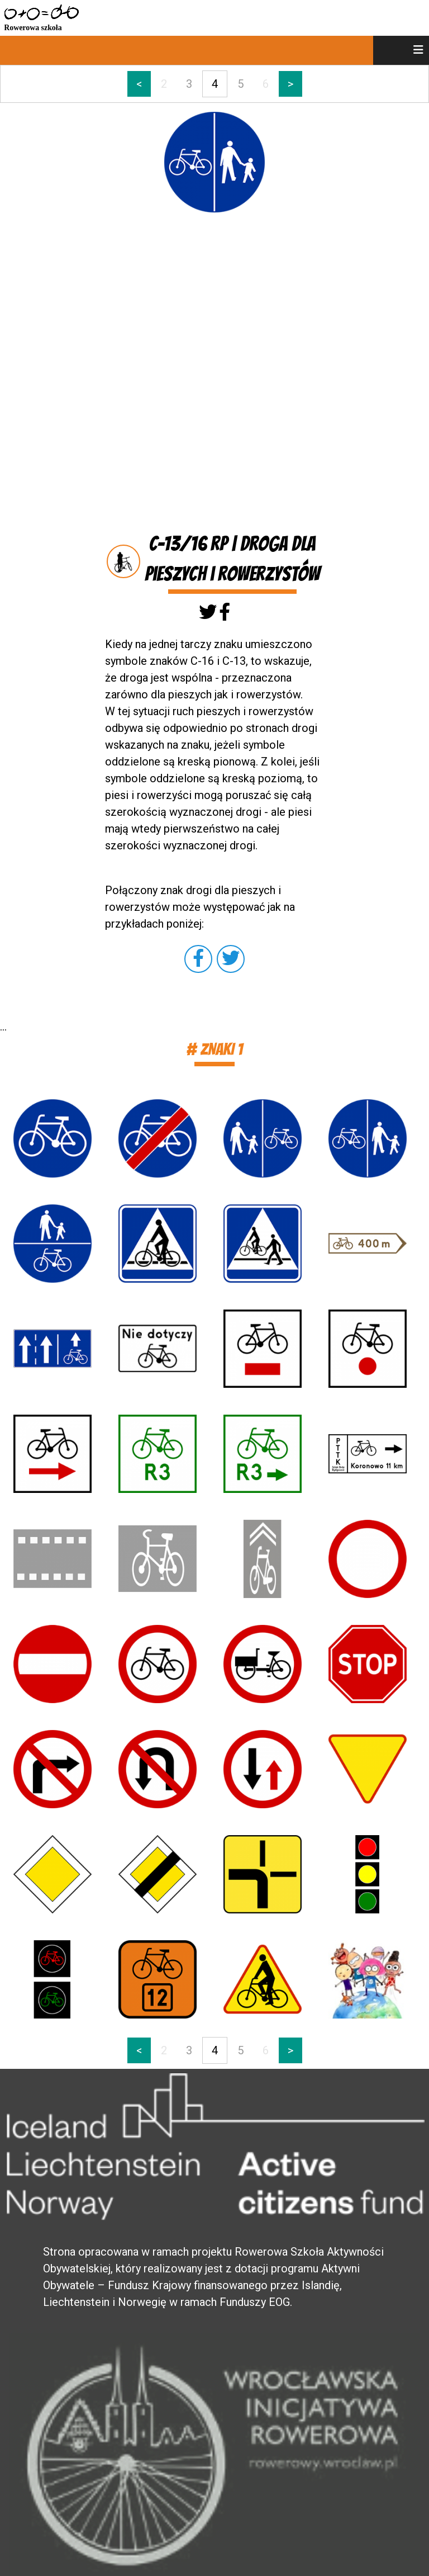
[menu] (401, 50)
